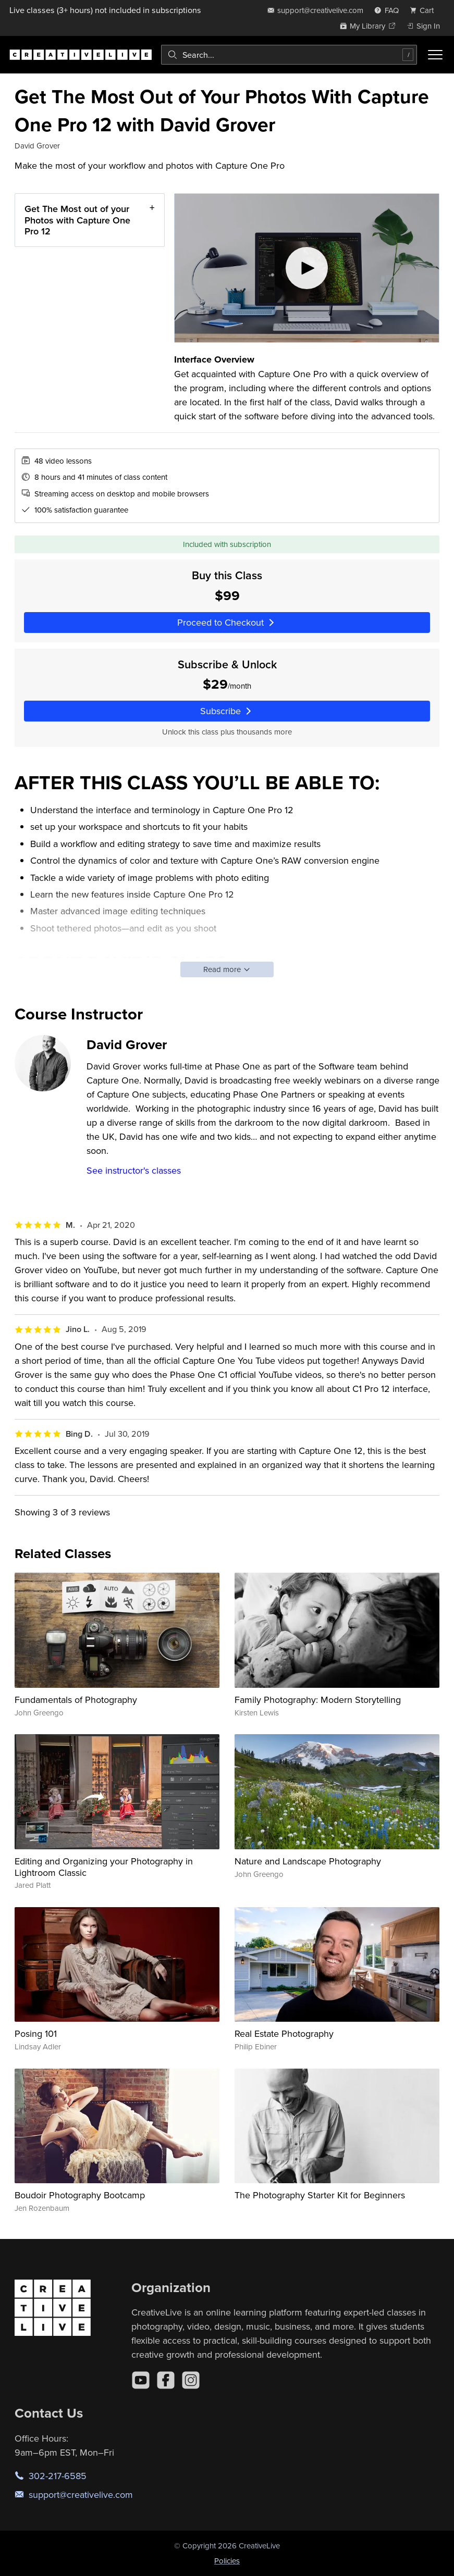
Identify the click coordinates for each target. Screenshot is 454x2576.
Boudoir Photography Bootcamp (80, 2194)
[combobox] (289, 54)
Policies (227, 2560)
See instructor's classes (134, 1170)
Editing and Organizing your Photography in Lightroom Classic (104, 1867)
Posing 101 (36, 2033)
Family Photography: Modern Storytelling (318, 1699)
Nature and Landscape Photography (308, 1861)
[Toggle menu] (435, 54)
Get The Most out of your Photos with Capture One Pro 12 (77, 220)
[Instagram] (190, 2380)
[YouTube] (140, 2380)
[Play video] (307, 268)
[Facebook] (165, 2380)
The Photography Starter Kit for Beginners (320, 2194)
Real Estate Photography (284, 2033)
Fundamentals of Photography (76, 1699)
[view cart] (425, 10)
